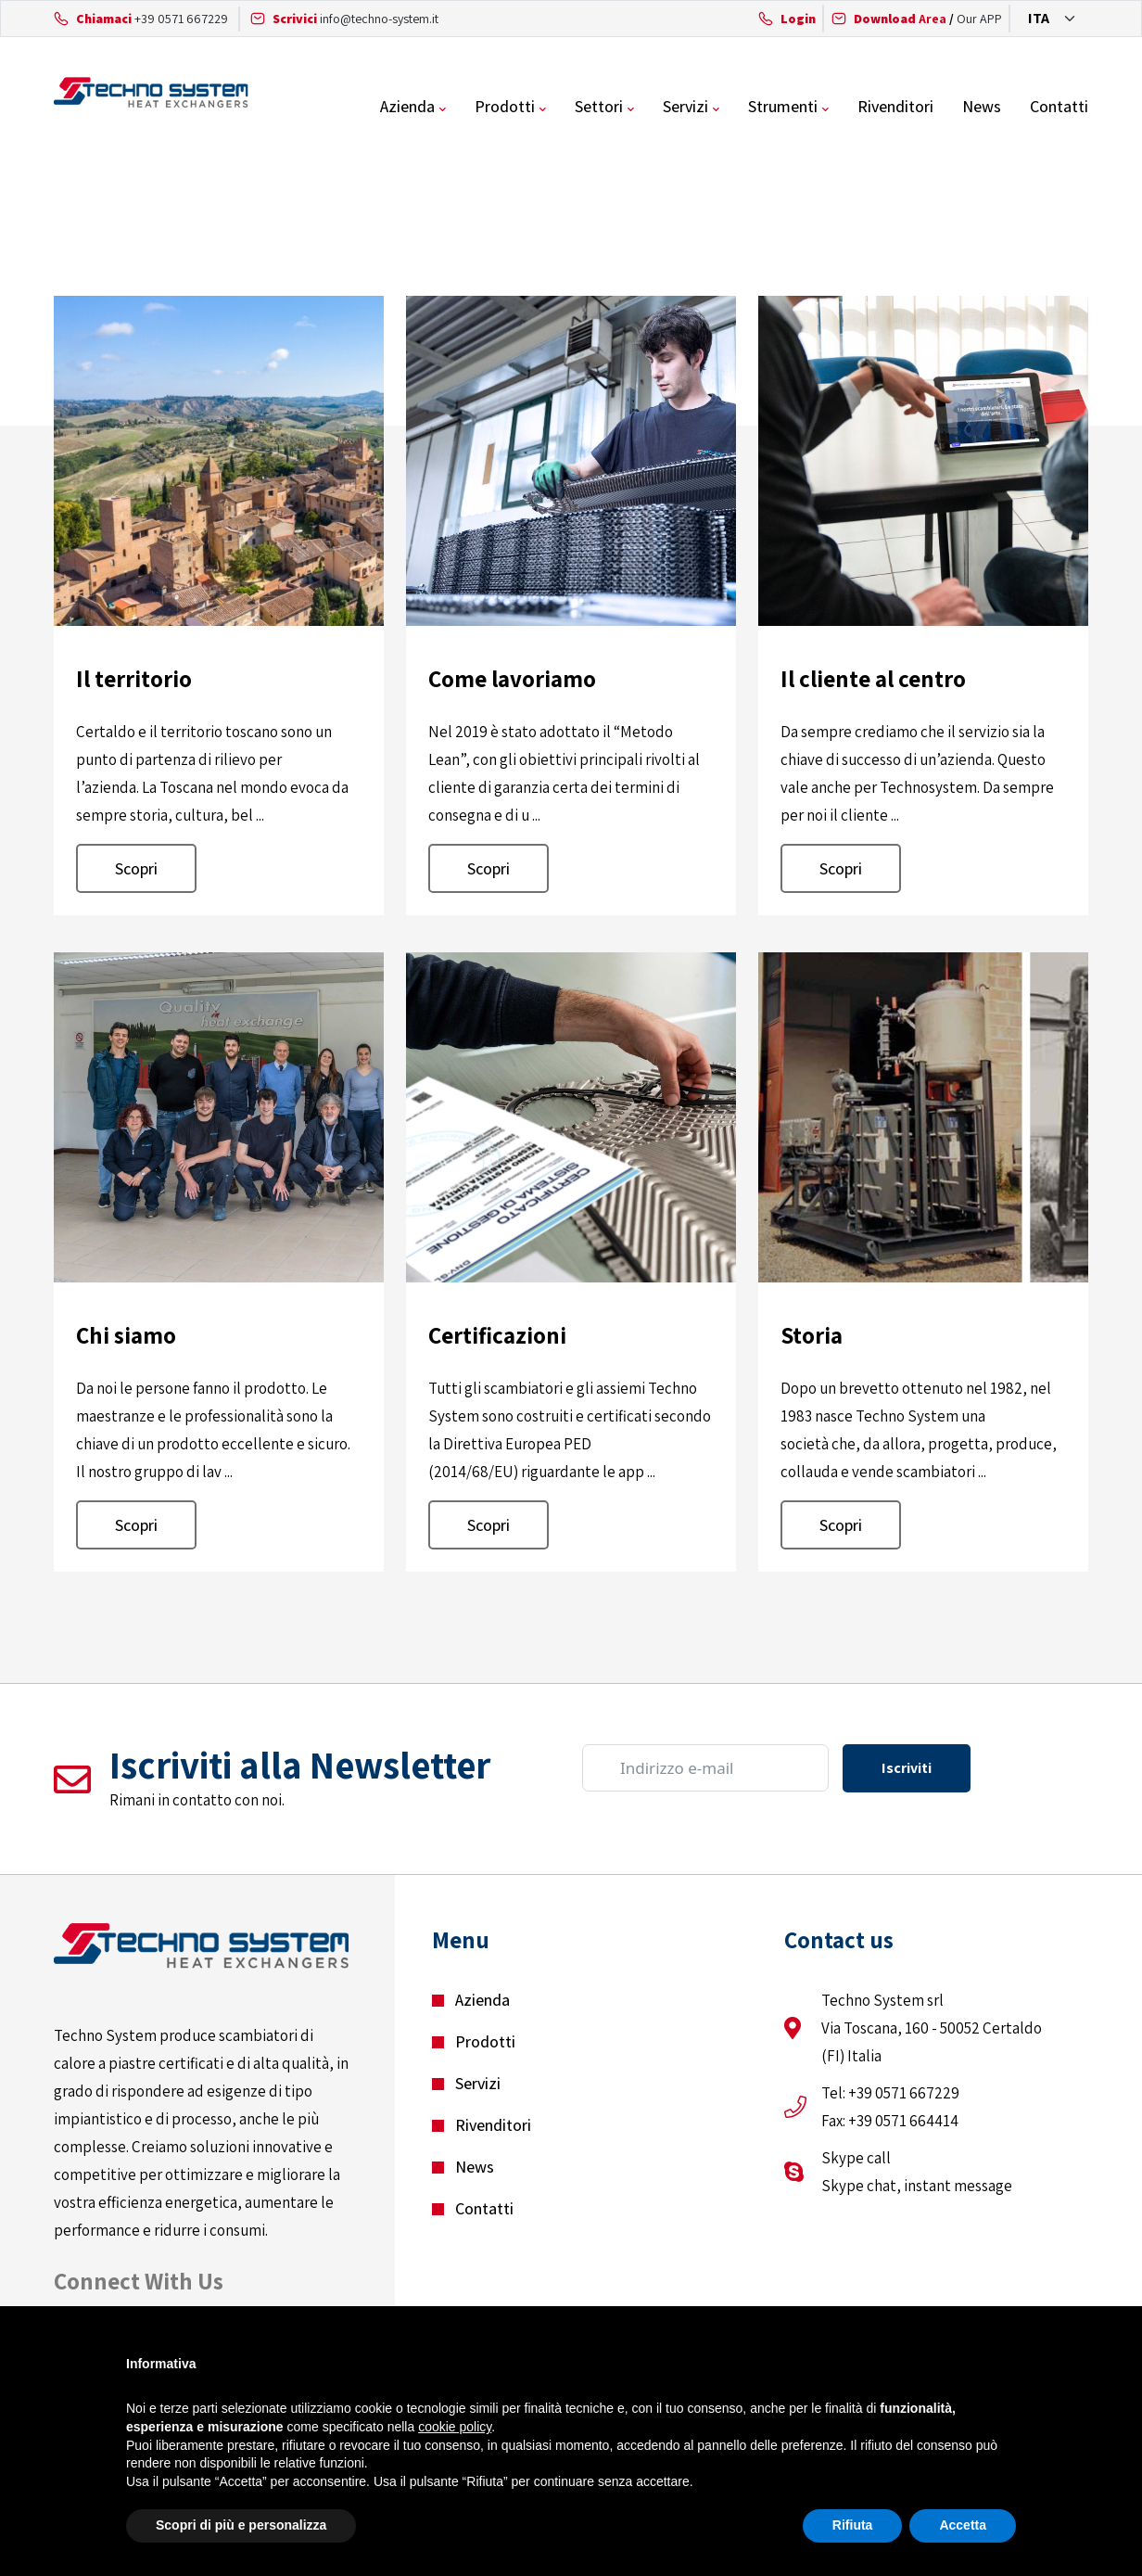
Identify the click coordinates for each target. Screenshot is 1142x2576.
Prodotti (505, 106)
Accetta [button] (962, 2525)
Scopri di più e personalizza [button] (241, 2525)
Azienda (407, 106)
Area (900, 18)
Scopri (136, 868)
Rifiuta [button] (852, 2525)
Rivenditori (895, 106)
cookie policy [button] (454, 2426)
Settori (599, 106)
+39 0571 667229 (181, 18)
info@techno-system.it (379, 18)
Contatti (1059, 106)
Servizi (685, 106)
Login (798, 18)
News (981, 106)
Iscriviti (907, 1768)
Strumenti (783, 106)
